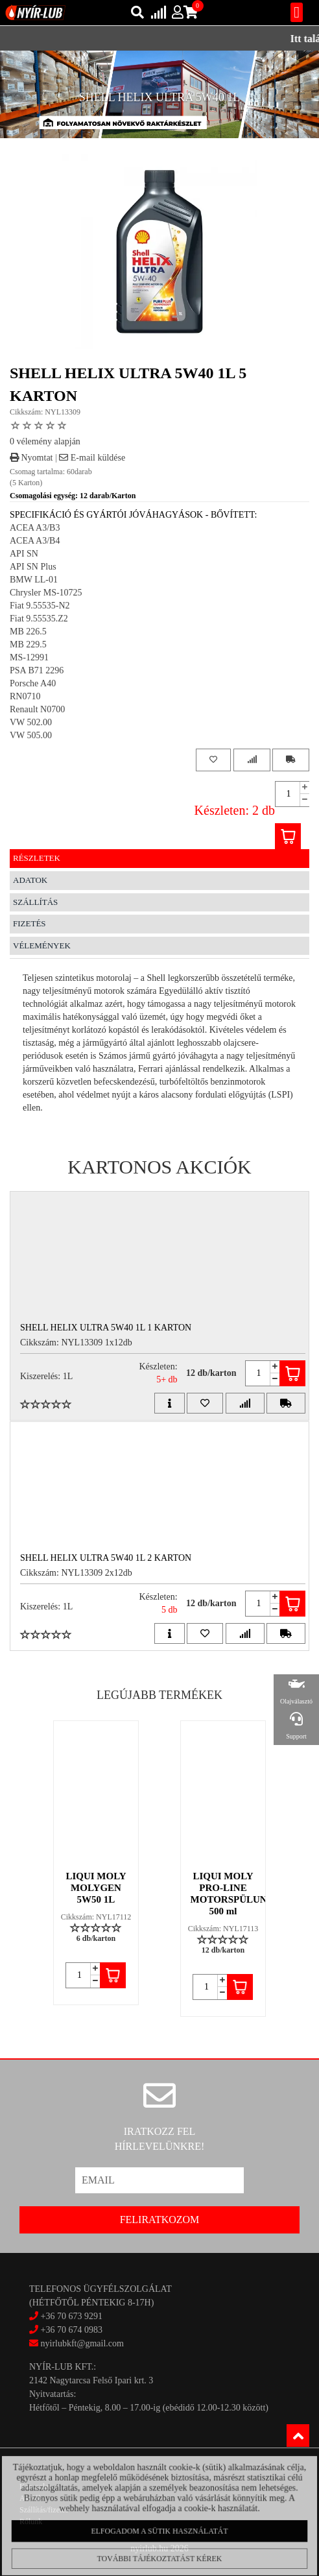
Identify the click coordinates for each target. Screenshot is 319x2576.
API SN (24, 554)
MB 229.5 (28, 644)
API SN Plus (33, 567)
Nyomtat (31, 458)
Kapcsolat (35, 2486)
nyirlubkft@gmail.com (76, 2343)
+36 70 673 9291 (71, 2316)
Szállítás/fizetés (43, 2509)
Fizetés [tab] (29, 923)
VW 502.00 (31, 722)
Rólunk (30, 2521)
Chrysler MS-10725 (46, 592)
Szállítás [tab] (35, 902)
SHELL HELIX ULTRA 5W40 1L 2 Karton (105, 1558)
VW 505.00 (31, 735)
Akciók (30, 2498)
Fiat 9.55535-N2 (40, 605)
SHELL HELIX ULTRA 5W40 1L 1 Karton (105, 1327)
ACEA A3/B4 (35, 541)
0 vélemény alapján (45, 441)
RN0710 (25, 696)
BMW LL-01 (34, 579)
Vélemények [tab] (42, 945)
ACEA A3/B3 (35, 528)
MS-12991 (29, 657)
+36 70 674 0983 (71, 2330)
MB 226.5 (28, 631)
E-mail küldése (92, 458)
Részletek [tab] (36, 858)
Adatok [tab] (30, 880)
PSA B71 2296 (37, 670)
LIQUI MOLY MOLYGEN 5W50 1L (95, 1888)
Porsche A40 (33, 683)
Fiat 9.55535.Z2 (39, 618)
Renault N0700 (37, 709)
